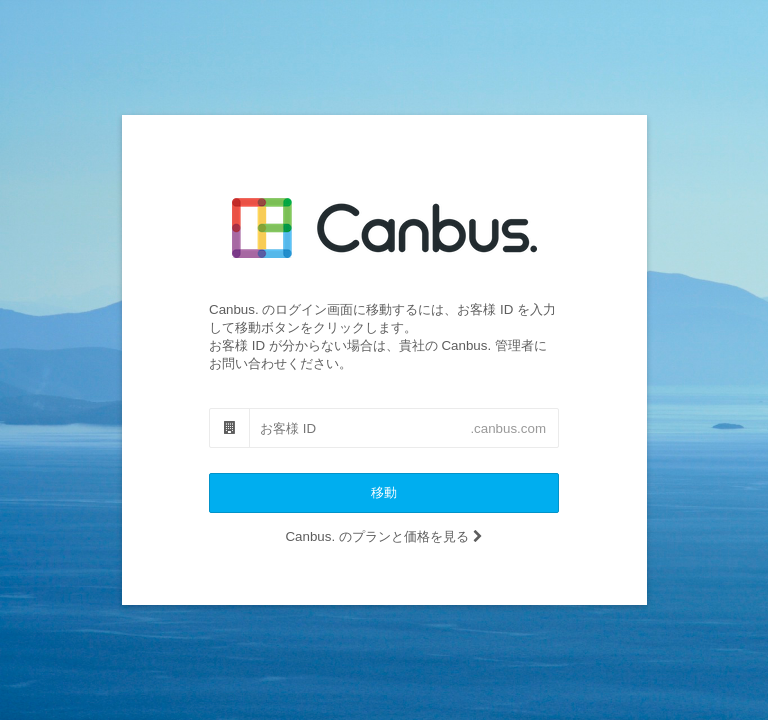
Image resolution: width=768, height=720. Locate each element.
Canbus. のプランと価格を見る (383, 536)
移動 (384, 492)
